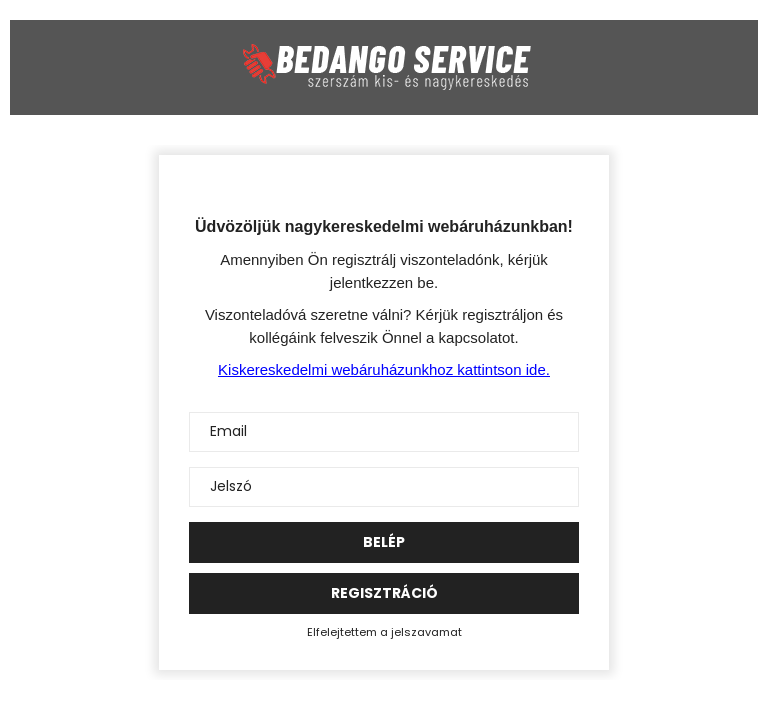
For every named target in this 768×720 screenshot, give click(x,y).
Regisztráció (384, 593)
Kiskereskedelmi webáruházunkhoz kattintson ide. (384, 369)
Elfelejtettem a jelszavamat (384, 632)
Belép (384, 542)
